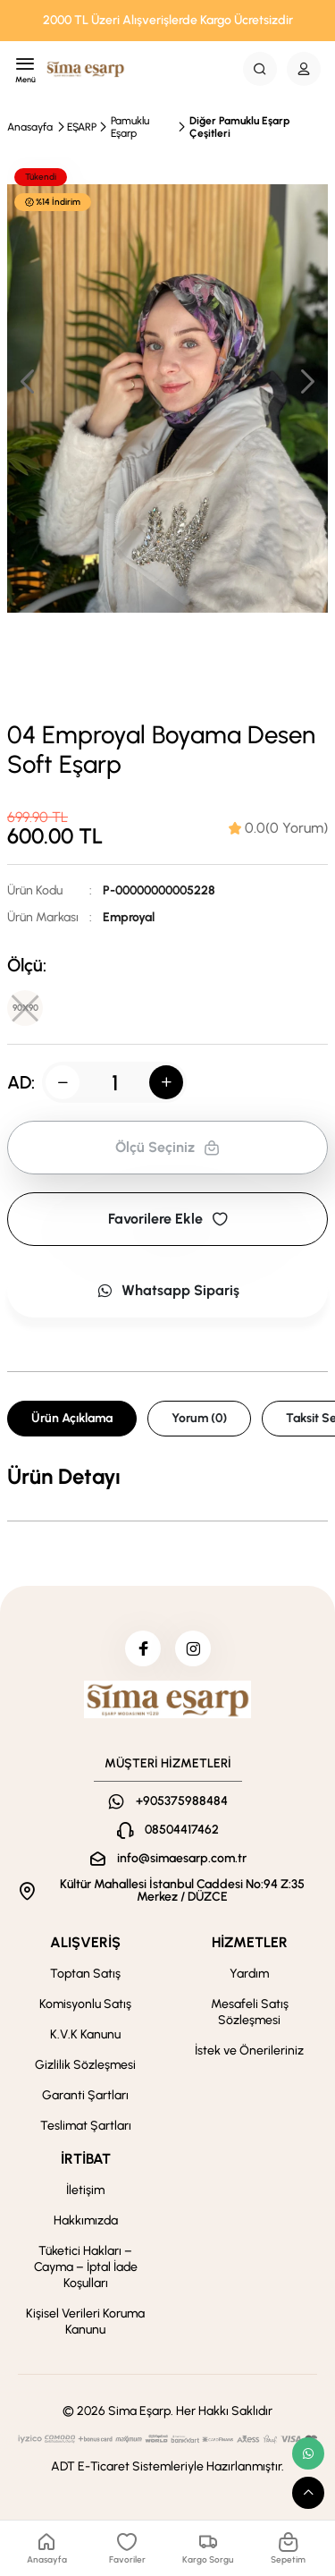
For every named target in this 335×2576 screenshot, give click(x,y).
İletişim (85, 2190)
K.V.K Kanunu (85, 2034)
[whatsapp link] (308, 2453)
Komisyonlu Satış (85, 2004)
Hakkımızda (86, 2220)
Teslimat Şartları (85, 2125)
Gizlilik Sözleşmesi (85, 2064)
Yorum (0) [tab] (199, 1418)
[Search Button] (260, 69)
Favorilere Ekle (168, 1218)
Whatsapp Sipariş (167, 1290)
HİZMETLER (250, 1942)
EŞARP (81, 127)
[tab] (278, 828)
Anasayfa (30, 127)
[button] (306, 381)
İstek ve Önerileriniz (249, 2050)
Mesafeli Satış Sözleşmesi (250, 2012)
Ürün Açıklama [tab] (72, 1418)
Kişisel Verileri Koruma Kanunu (85, 2321)
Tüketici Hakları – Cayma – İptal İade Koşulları (86, 2267)
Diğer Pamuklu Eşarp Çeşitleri (239, 127)
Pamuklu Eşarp (130, 127)
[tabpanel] (167, 1476)
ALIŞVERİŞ (85, 1942)
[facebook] (143, 1648)
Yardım (249, 1973)
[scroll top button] (308, 2493)
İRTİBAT (86, 2158)
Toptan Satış (85, 1973)
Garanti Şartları (85, 2095)
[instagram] (193, 1648)
